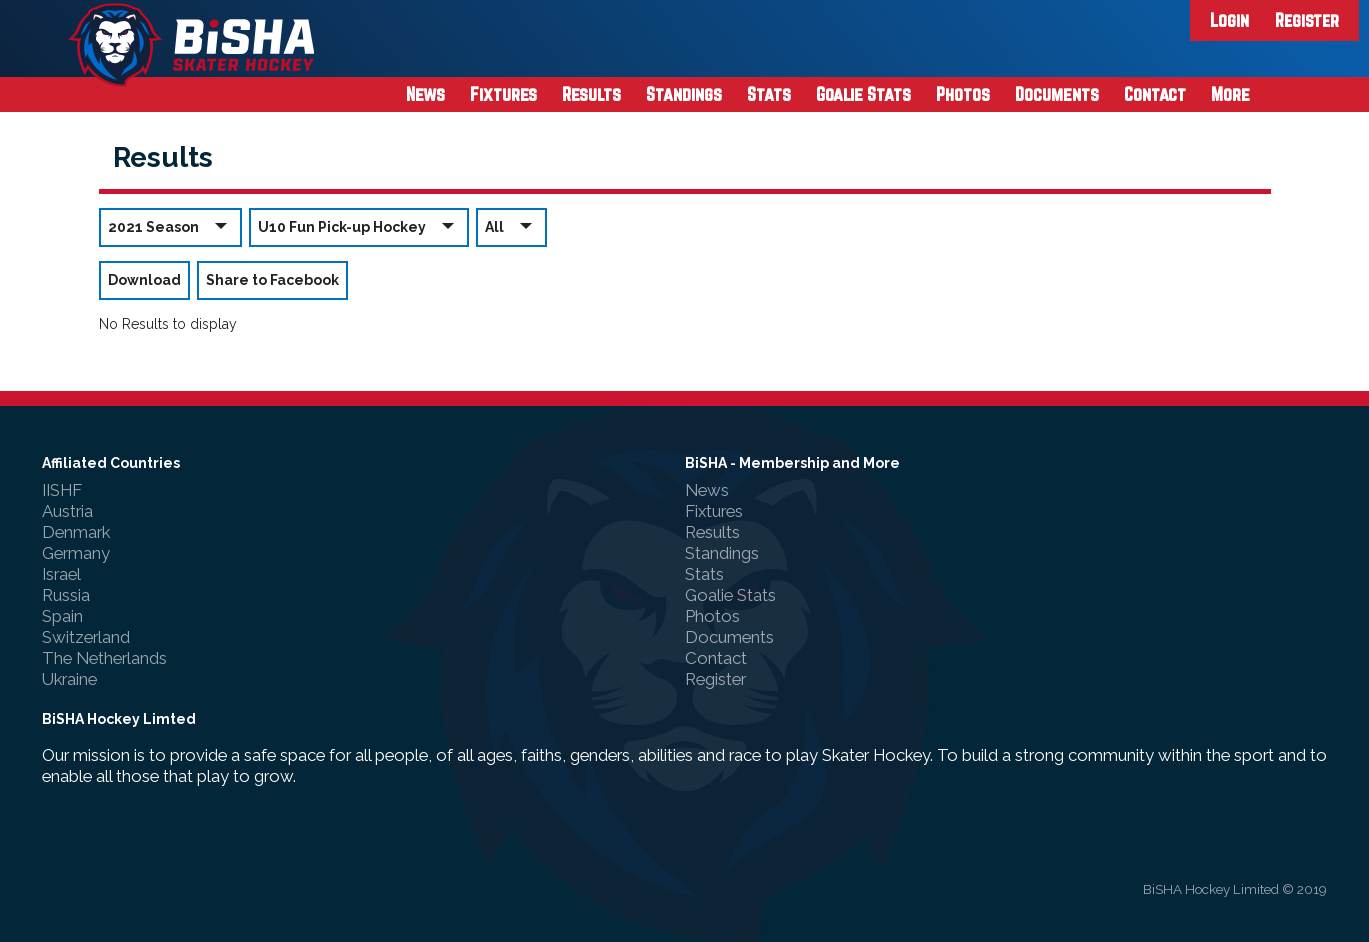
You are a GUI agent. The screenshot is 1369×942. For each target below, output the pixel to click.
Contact (1155, 94)
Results (591, 94)
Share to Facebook (272, 280)
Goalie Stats (863, 94)
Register (1307, 20)
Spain (62, 616)
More (1230, 94)
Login (1229, 20)
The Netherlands (104, 658)
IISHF (62, 490)
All (511, 226)
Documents (1057, 94)
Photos (963, 94)
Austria (67, 511)
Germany (76, 553)
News (425, 94)
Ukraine (69, 679)
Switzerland (86, 637)
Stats (769, 94)
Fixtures (503, 94)
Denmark (76, 532)
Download (144, 280)
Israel (61, 574)
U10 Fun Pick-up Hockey (359, 226)
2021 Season (170, 226)
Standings (684, 94)
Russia (66, 595)
